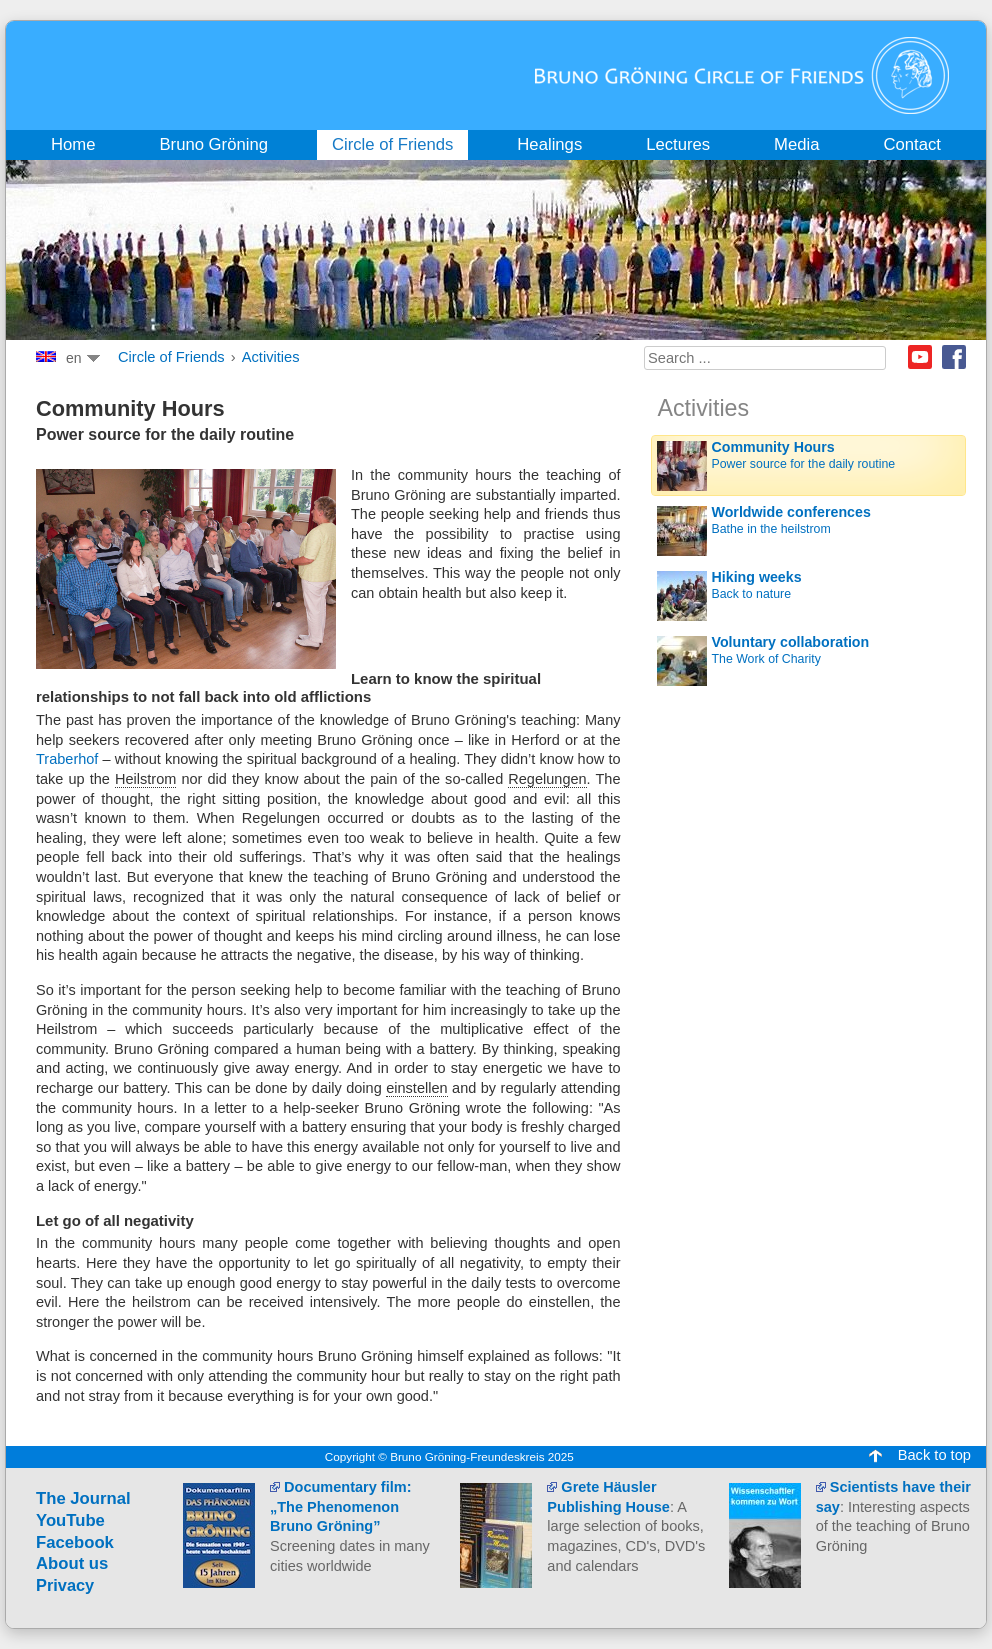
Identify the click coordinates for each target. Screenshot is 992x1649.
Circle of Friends (171, 357)
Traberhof (69, 759)
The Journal (83, 1498)
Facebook (954, 357)
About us (72, 1563)
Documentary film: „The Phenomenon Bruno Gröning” (340, 1506)
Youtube (920, 357)
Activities (271, 357)
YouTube (70, 1520)
